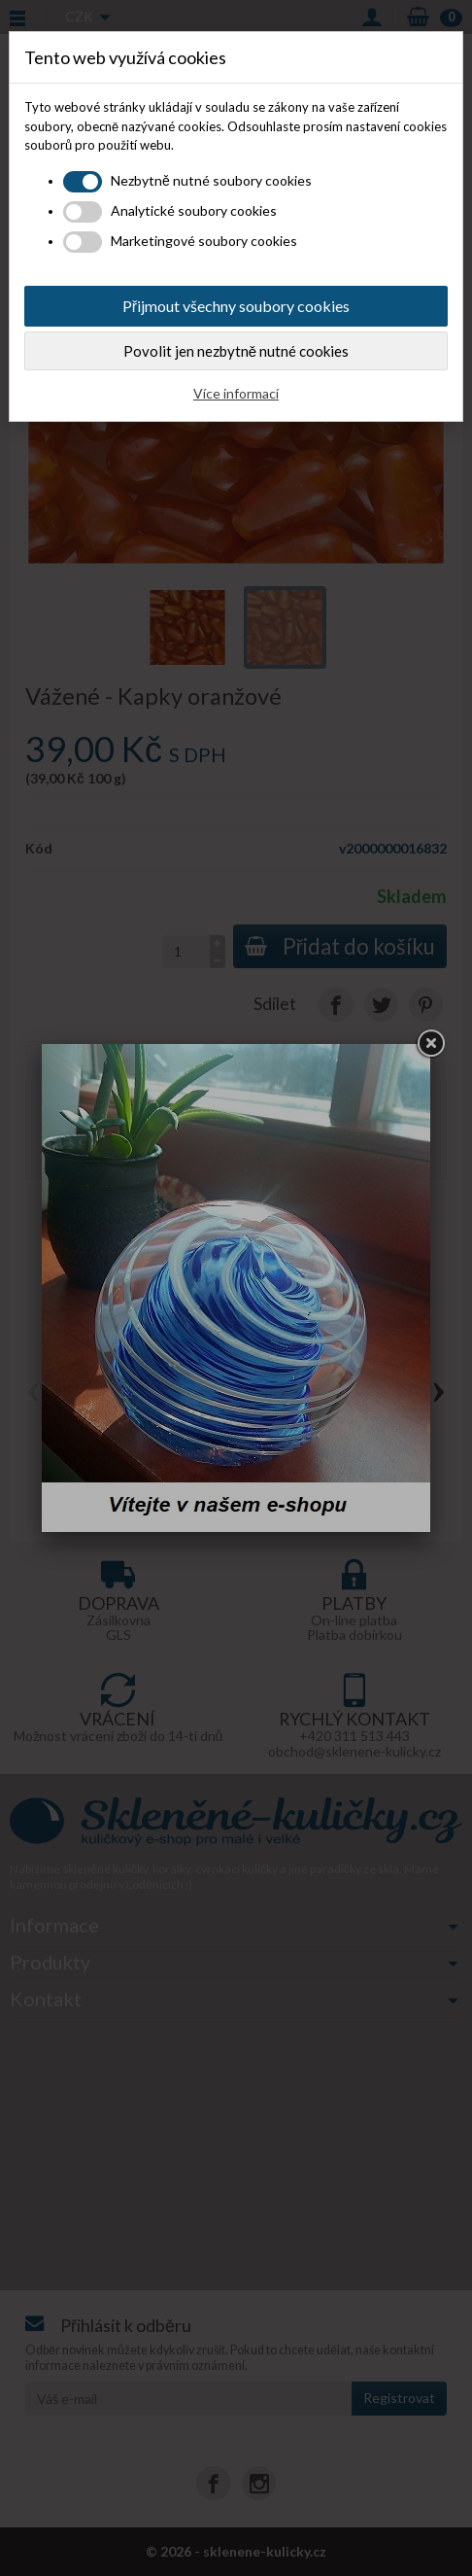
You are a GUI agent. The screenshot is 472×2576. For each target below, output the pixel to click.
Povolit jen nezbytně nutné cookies (236, 351)
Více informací (236, 393)
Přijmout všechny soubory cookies (236, 305)
